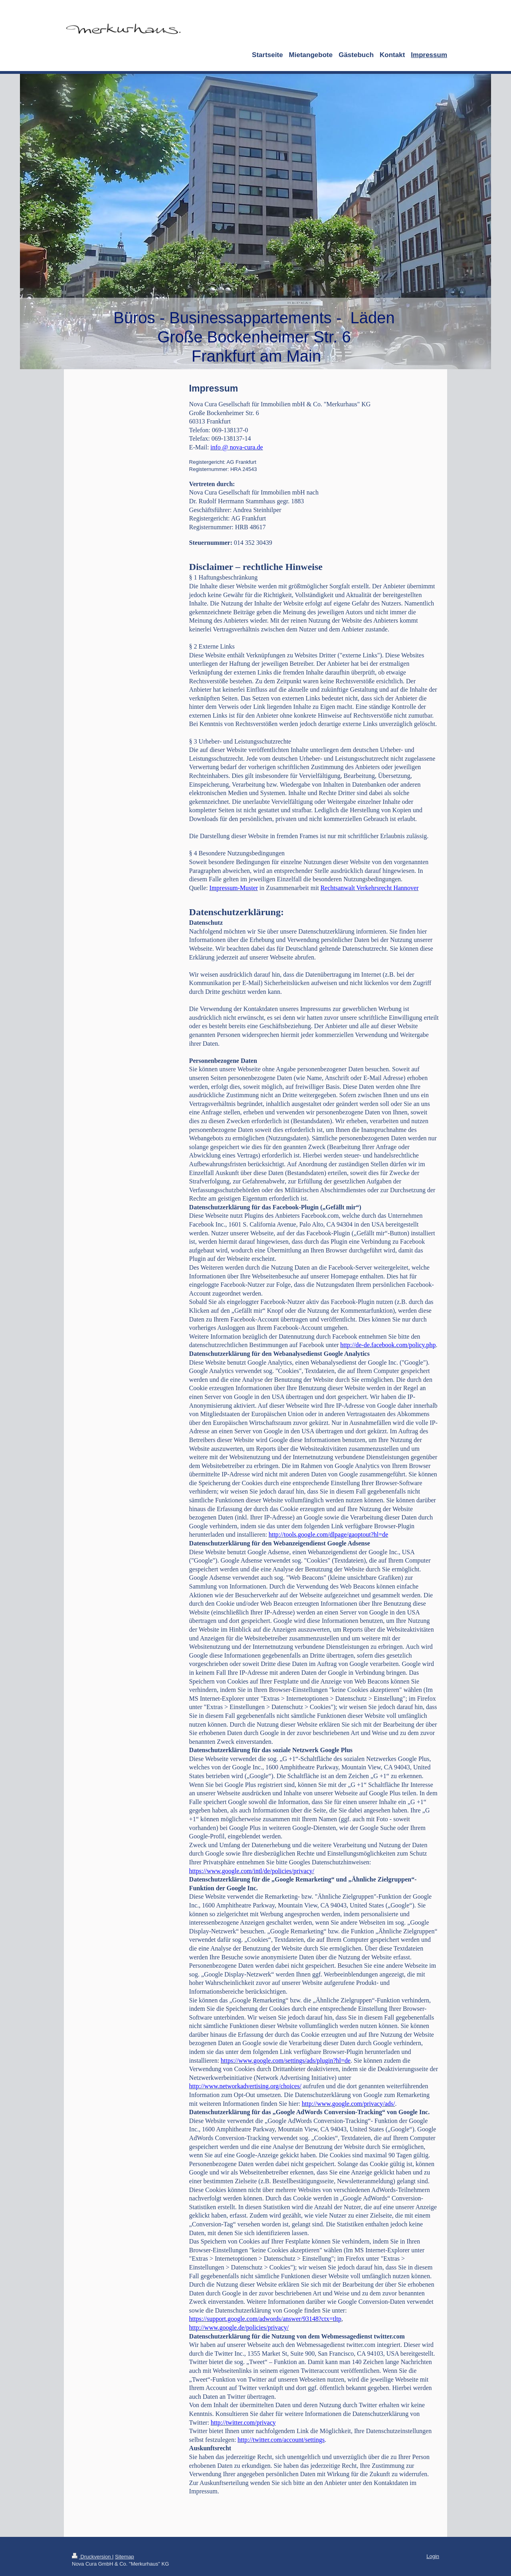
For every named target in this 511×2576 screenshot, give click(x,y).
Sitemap (124, 2557)
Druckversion (92, 2557)
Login (432, 2556)
